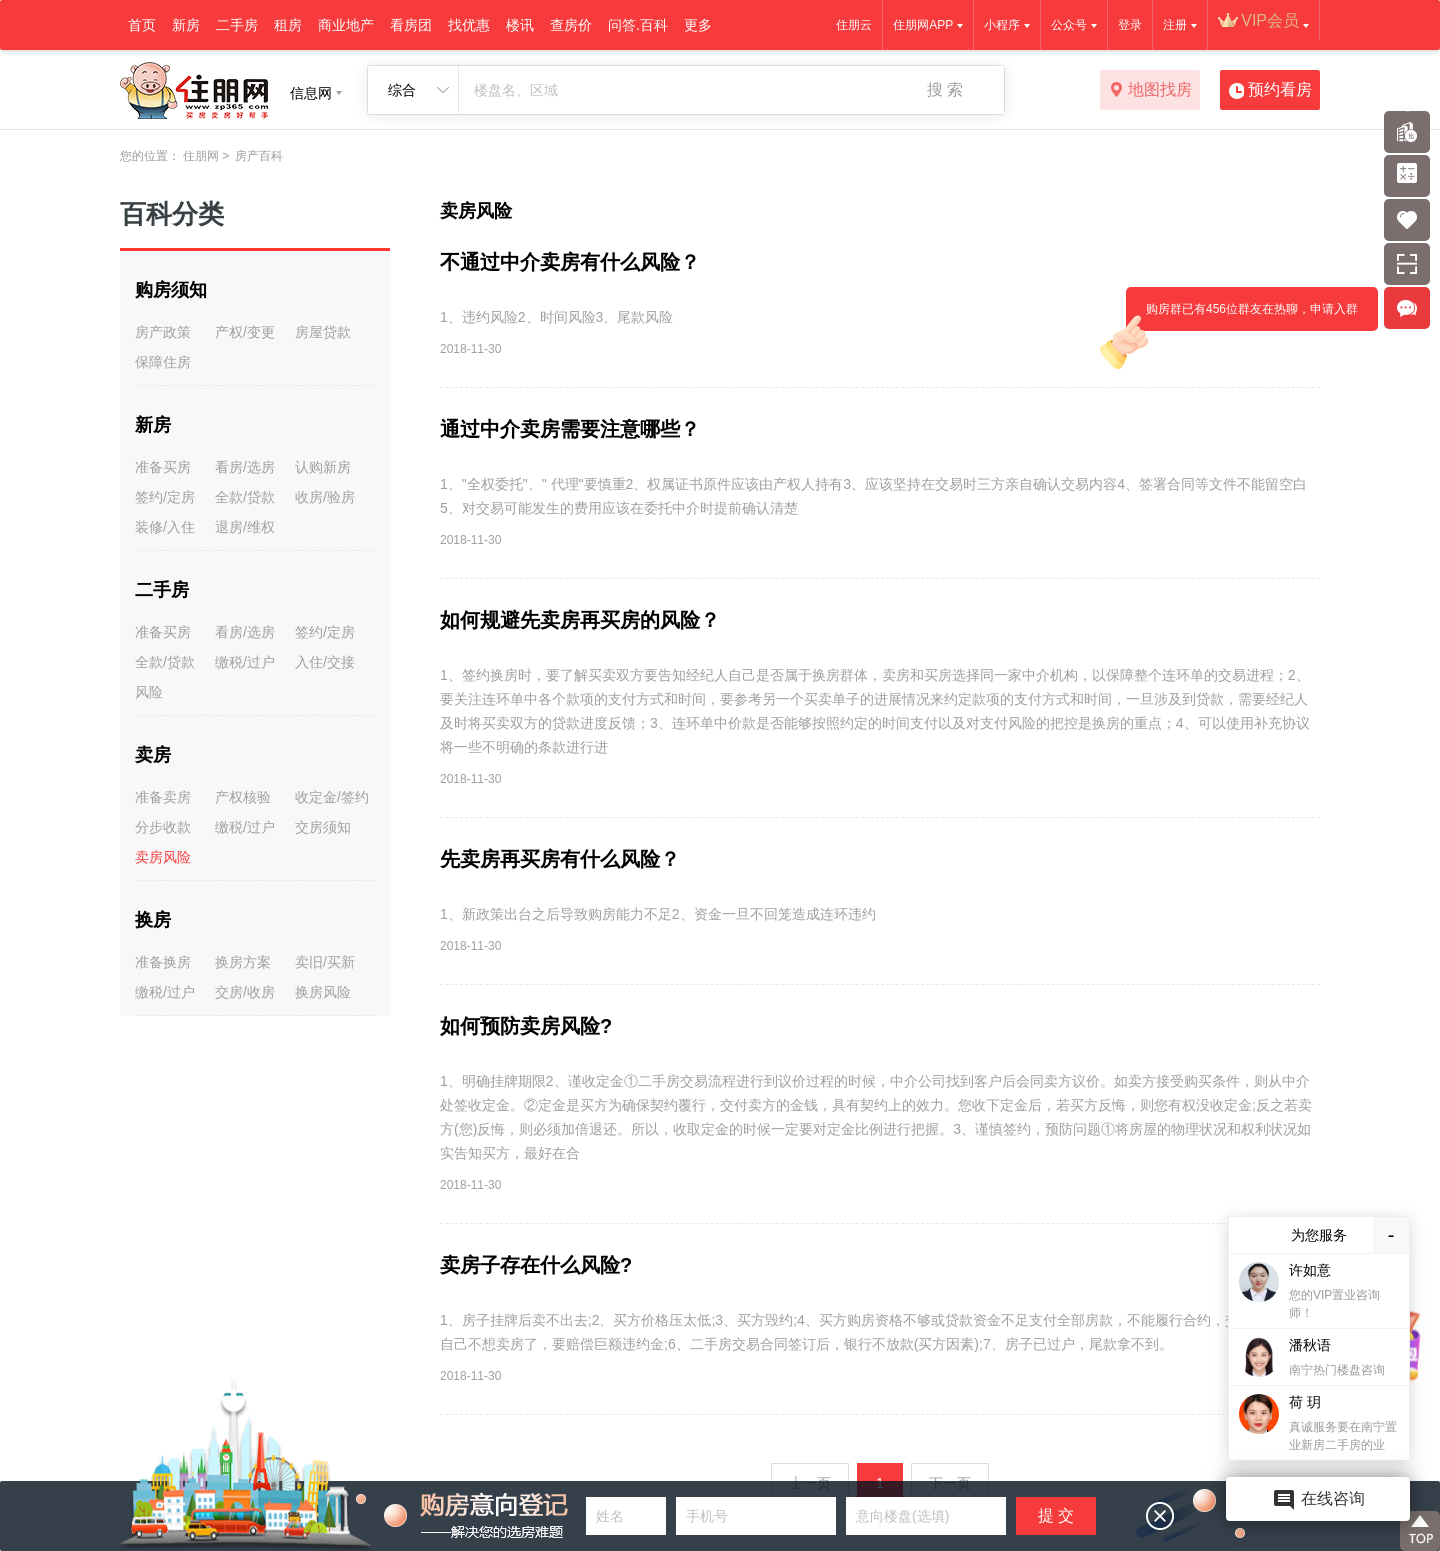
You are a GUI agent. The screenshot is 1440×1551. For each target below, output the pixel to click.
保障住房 (163, 362)
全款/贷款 (245, 497)
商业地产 (346, 25)
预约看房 (1270, 91)
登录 (1130, 25)
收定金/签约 (332, 797)
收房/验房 (325, 497)
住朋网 (201, 156)
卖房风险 (163, 857)
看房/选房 (245, 467)
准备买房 (163, 467)
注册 (1175, 25)
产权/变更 (245, 332)
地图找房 (1150, 91)
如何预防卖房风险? (526, 1026)
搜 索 (945, 89)
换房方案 (243, 962)
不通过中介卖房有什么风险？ (570, 262)
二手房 (237, 25)
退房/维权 (245, 527)
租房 (288, 25)
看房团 (411, 25)
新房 (186, 25)
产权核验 (243, 797)
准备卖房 (163, 797)
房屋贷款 (323, 332)
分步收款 (163, 827)
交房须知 (323, 827)
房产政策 (163, 332)
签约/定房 (165, 497)
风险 (149, 692)
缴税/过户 (245, 662)
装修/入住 (165, 527)
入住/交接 (325, 662)
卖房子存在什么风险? (536, 1265)
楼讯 (520, 25)
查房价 (571, 25)
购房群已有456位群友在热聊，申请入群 (1242, 316)
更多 (698, 25)
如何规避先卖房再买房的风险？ (580, 620)
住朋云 (854, 25)
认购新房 (323, 467)
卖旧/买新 (325, 962)
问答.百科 (638, 25)
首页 (142, 25)
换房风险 (323, 992)
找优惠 (469, 25)
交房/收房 (245, 992)
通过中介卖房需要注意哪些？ (570, 429)
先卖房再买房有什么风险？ (560, 859)
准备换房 (163, 962)
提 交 (1056, 1515)
